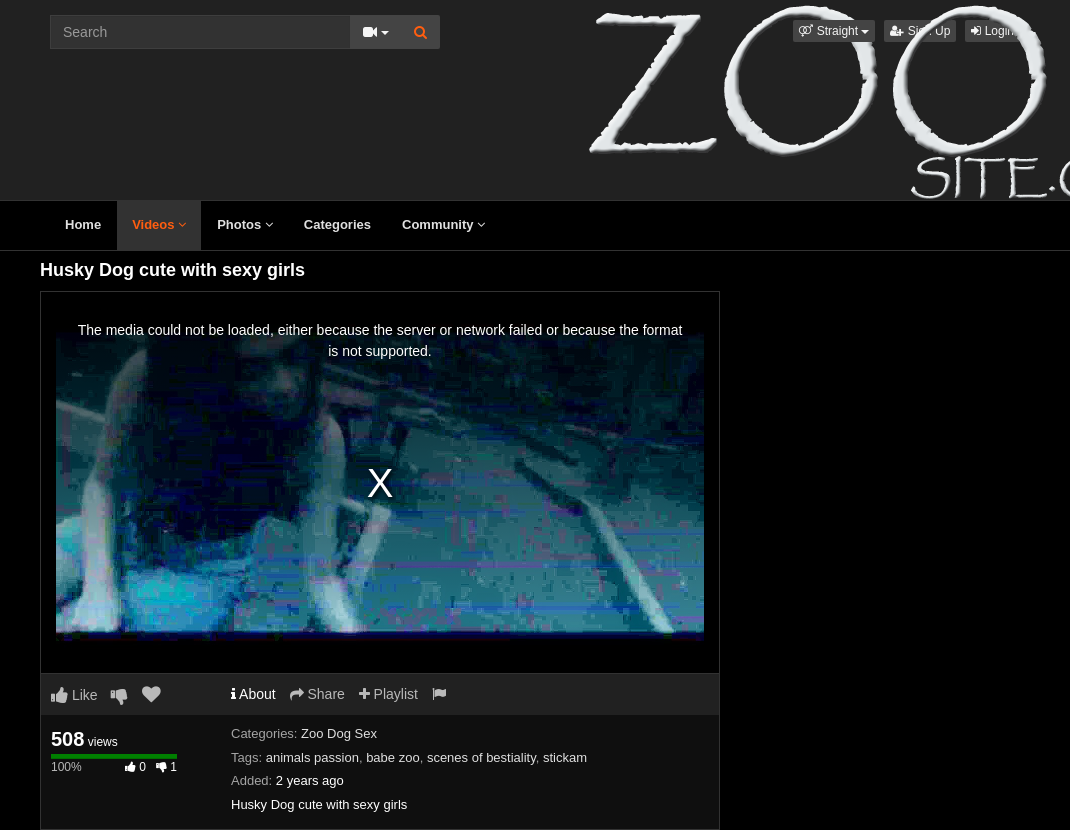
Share (317, 694)
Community (443, 224)
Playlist (388, 694)
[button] (834, 31)
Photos (245, 224)
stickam (565, 757)
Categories (337, 224)
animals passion (312, 757)
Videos (159, 224)
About (253, 694)
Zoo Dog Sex (339, 733)
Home (83, 224)
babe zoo (393, 757)
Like (74, 695)
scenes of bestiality (481, 757)
